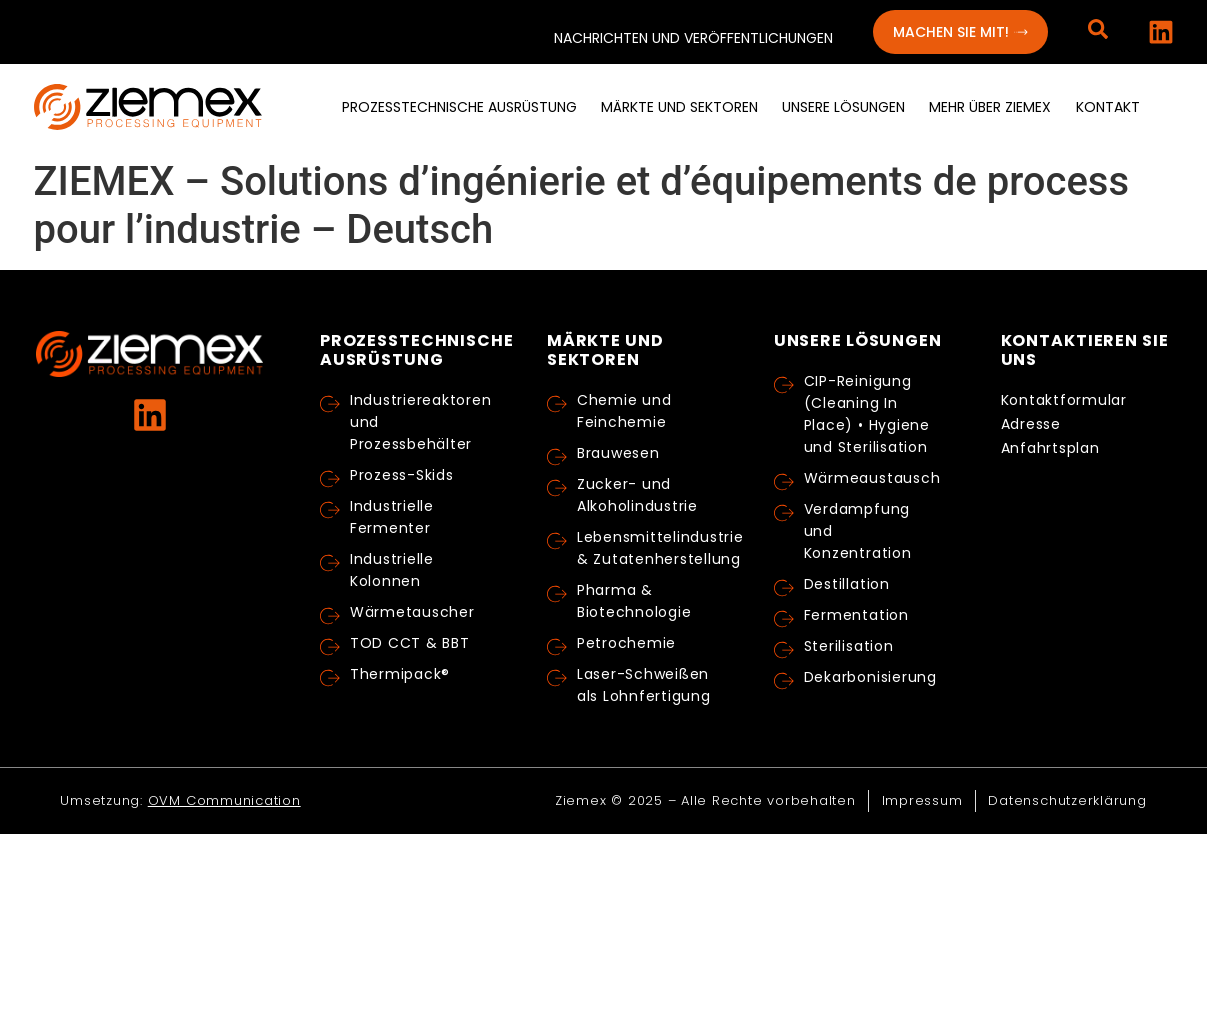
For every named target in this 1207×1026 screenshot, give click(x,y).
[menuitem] (459, 107)
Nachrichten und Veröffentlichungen (693, 38)
